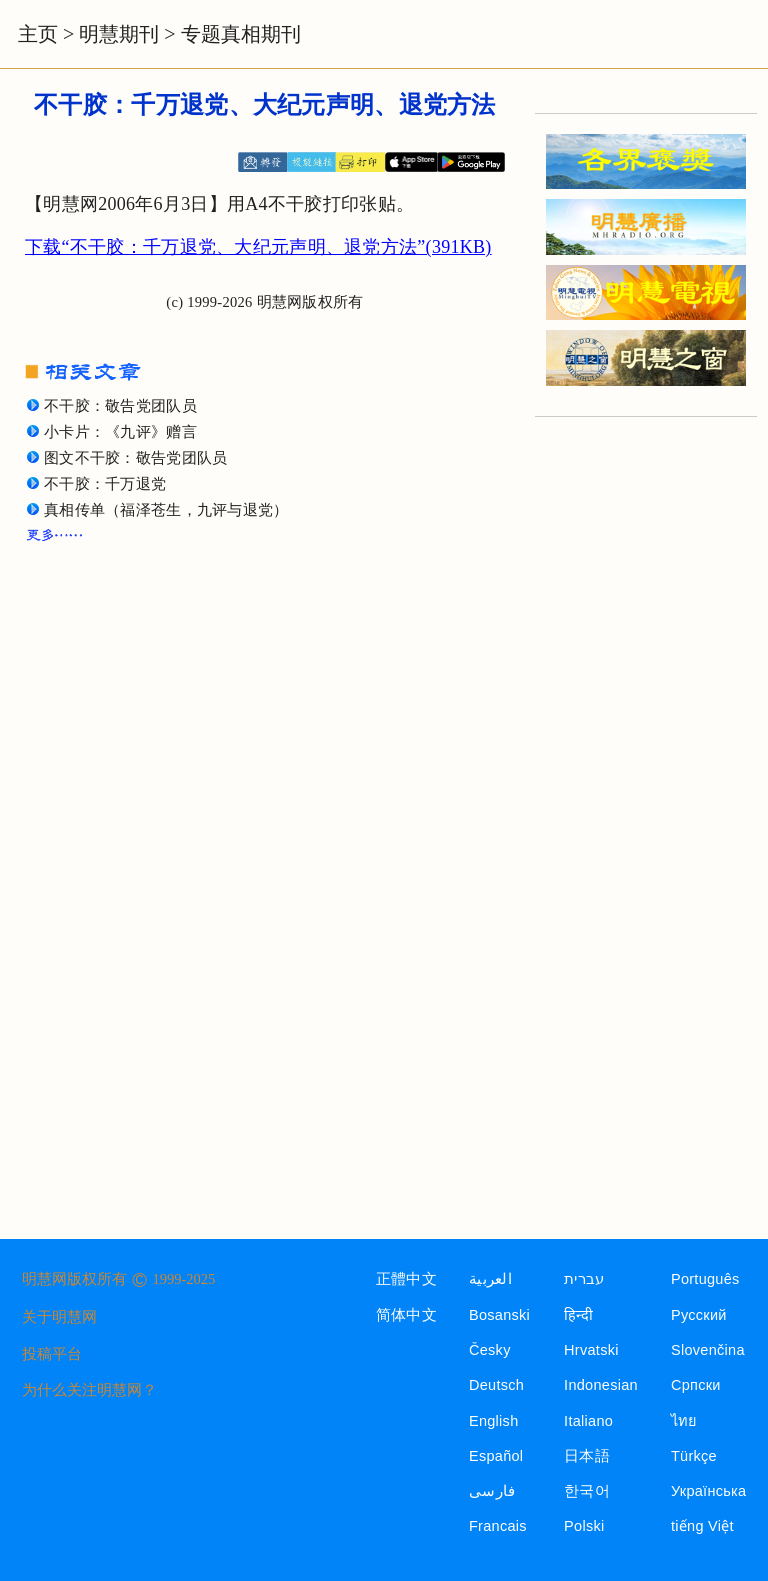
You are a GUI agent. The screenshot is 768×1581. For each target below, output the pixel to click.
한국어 (587, 1491)
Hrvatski (591, 1350)
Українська (708, 1491)
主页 (38, 34)
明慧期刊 (119, 34)
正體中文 (406, 1279)
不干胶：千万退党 (105, 484)
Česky (490, 1350)
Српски (696, 1385)
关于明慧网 (59, 1317)
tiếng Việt (702, 1526)
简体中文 (406, 1315)
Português (705, 1279)
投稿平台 (52, 1354)
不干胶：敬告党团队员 (120, 406)
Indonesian (601, 1385)
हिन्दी (578, 1315)
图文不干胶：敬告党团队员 (135, 458)
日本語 (587, 1456)
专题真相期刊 (241, 34)
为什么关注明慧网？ (89, 1390)
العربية (490, 1279)
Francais (498, 1526)
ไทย (684, 1421)
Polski (584, 1526)
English (494, 1421)
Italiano (588, 1421)
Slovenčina (708, 1350)
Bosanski (499, 1315)
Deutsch (496, 1385)
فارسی (492, 1491)
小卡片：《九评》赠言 (120, 432)
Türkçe (694, 1456)
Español (496, 1456)
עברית (584, 1279)
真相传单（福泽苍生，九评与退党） (166, 510)
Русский (699, 1315)
